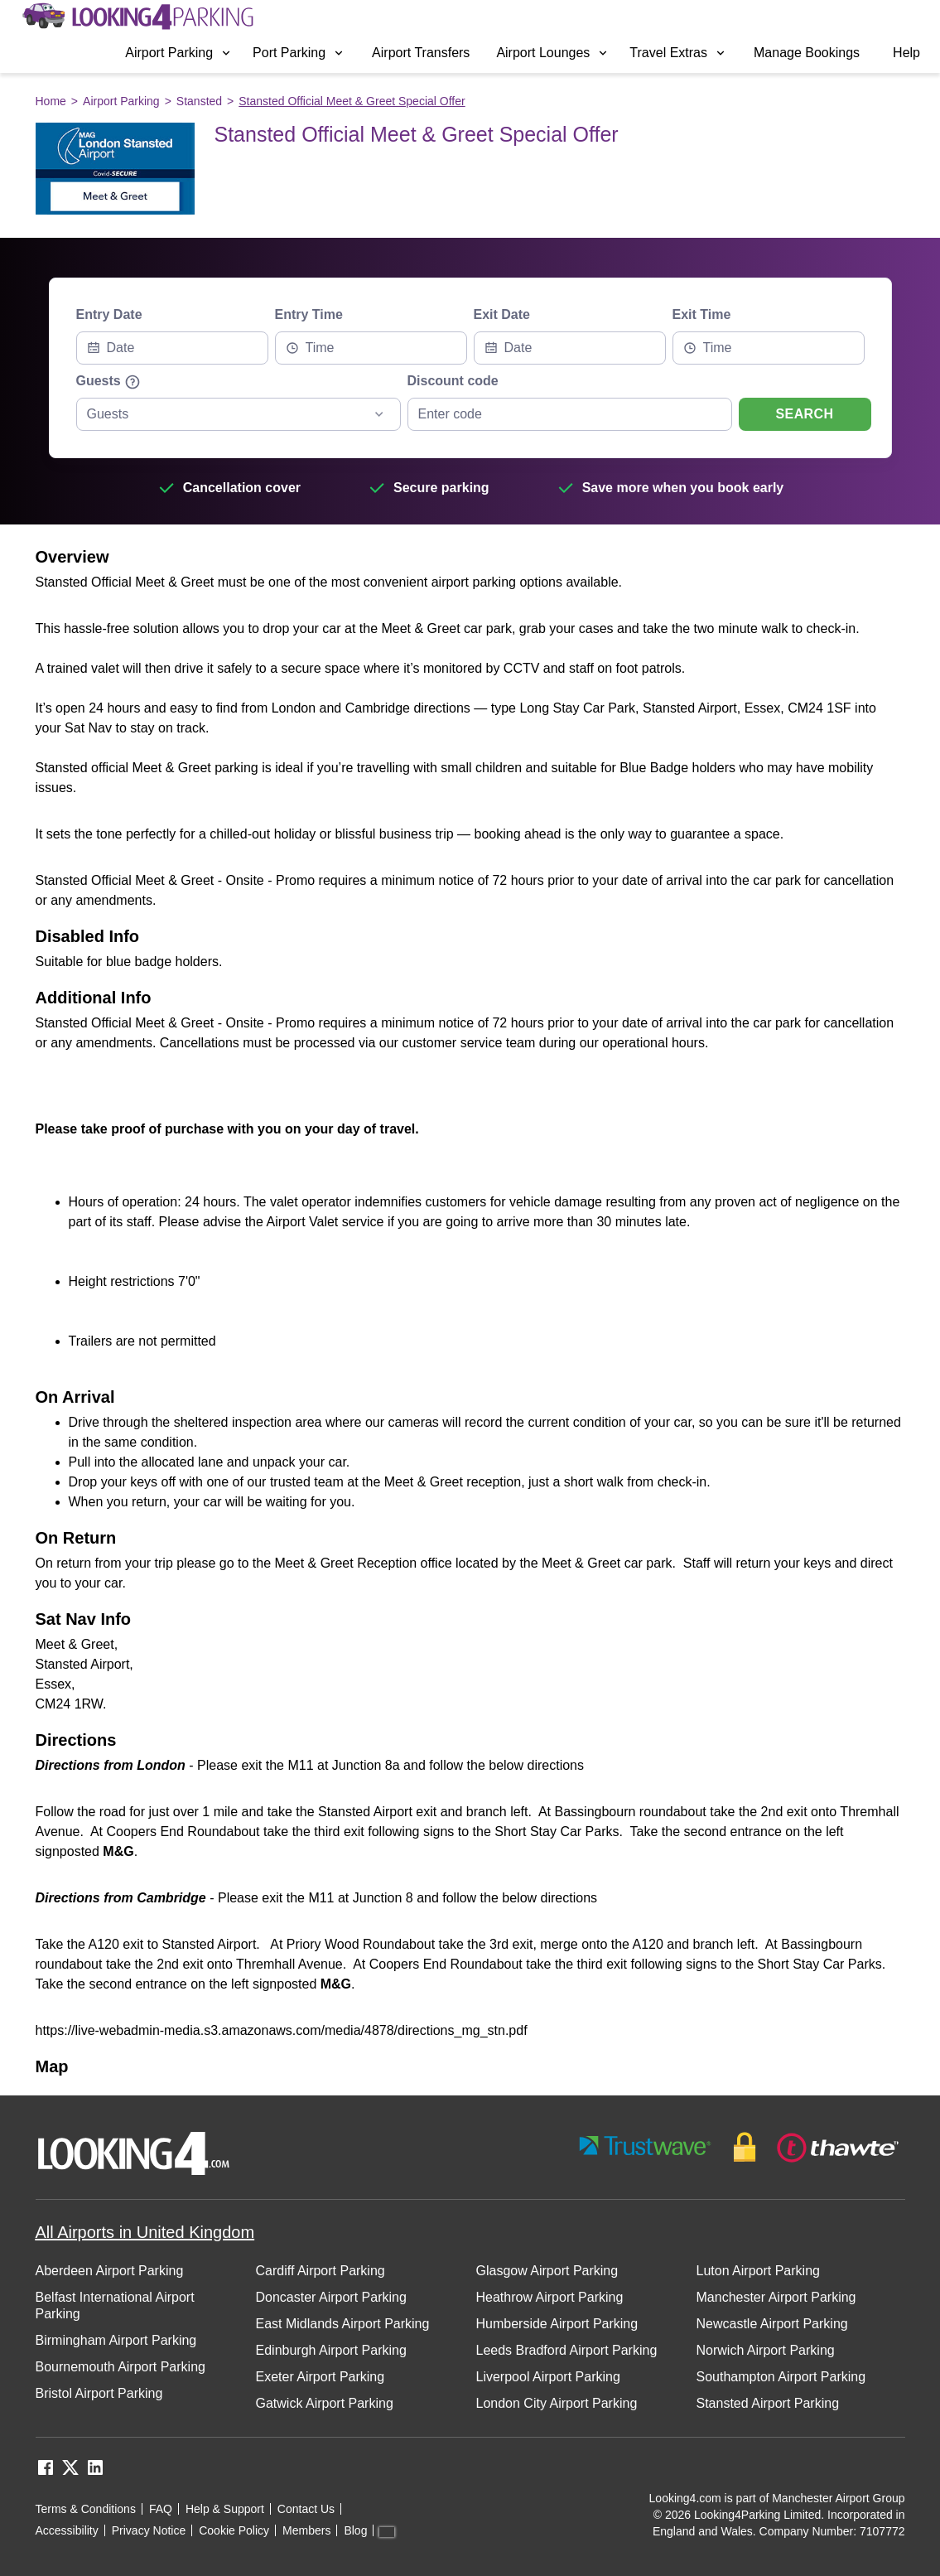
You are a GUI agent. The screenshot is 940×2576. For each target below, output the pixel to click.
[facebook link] (45, 2473)
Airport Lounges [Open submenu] (553, 53)
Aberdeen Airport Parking (110, 2271)
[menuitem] (179, 53)
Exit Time (701, 314)
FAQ (160, 2509)
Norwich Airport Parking (766, 2350)
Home (51, 101)
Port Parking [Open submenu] (299, 53)
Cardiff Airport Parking (320, 2271)
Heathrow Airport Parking (550, 2297)
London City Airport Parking (557, 2403)
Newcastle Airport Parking (772, 2324)
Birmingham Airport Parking (116, 2340)
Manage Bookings (807, 53)
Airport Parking (121, 101)
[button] (179, 53)
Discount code (453, 381)
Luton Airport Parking (758, 2271)
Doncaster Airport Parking (331, 2297)
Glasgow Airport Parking (547, 2271)
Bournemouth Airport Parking (120, 2367)
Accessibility (67, 2530)
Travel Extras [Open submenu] (678, 53)
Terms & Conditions (86, 2509)
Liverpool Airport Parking (548, 2377)
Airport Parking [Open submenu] (179, 53)
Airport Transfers (421, 53)
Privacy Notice (149, 2530)
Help (906, 53)
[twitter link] (70, 2473)
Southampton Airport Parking (781, 2377)
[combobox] (371, 348)
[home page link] (136, 16)
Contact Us (306, 2509)
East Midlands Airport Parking (343, 2324)
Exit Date (502, 314)
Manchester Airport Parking (776, 2297)
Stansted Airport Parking (768, 2403)
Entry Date (109, 314)
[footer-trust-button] (739, 2147)
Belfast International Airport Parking (115, 2305)
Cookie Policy (234, 2530)
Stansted (199, 101)
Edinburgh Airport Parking (331, 2350)
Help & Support (225, 2509)
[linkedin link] (95, 2473)
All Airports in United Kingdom (145, 2232)
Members (306, 2530)
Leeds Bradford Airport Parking (567, 2350)
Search (805, 414)
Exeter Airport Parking (320, 2377)
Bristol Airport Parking (99, 2393)
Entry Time (309, 314)
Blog (355, 2530)
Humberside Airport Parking (557, 2324)
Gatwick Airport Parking (324, 2403)
